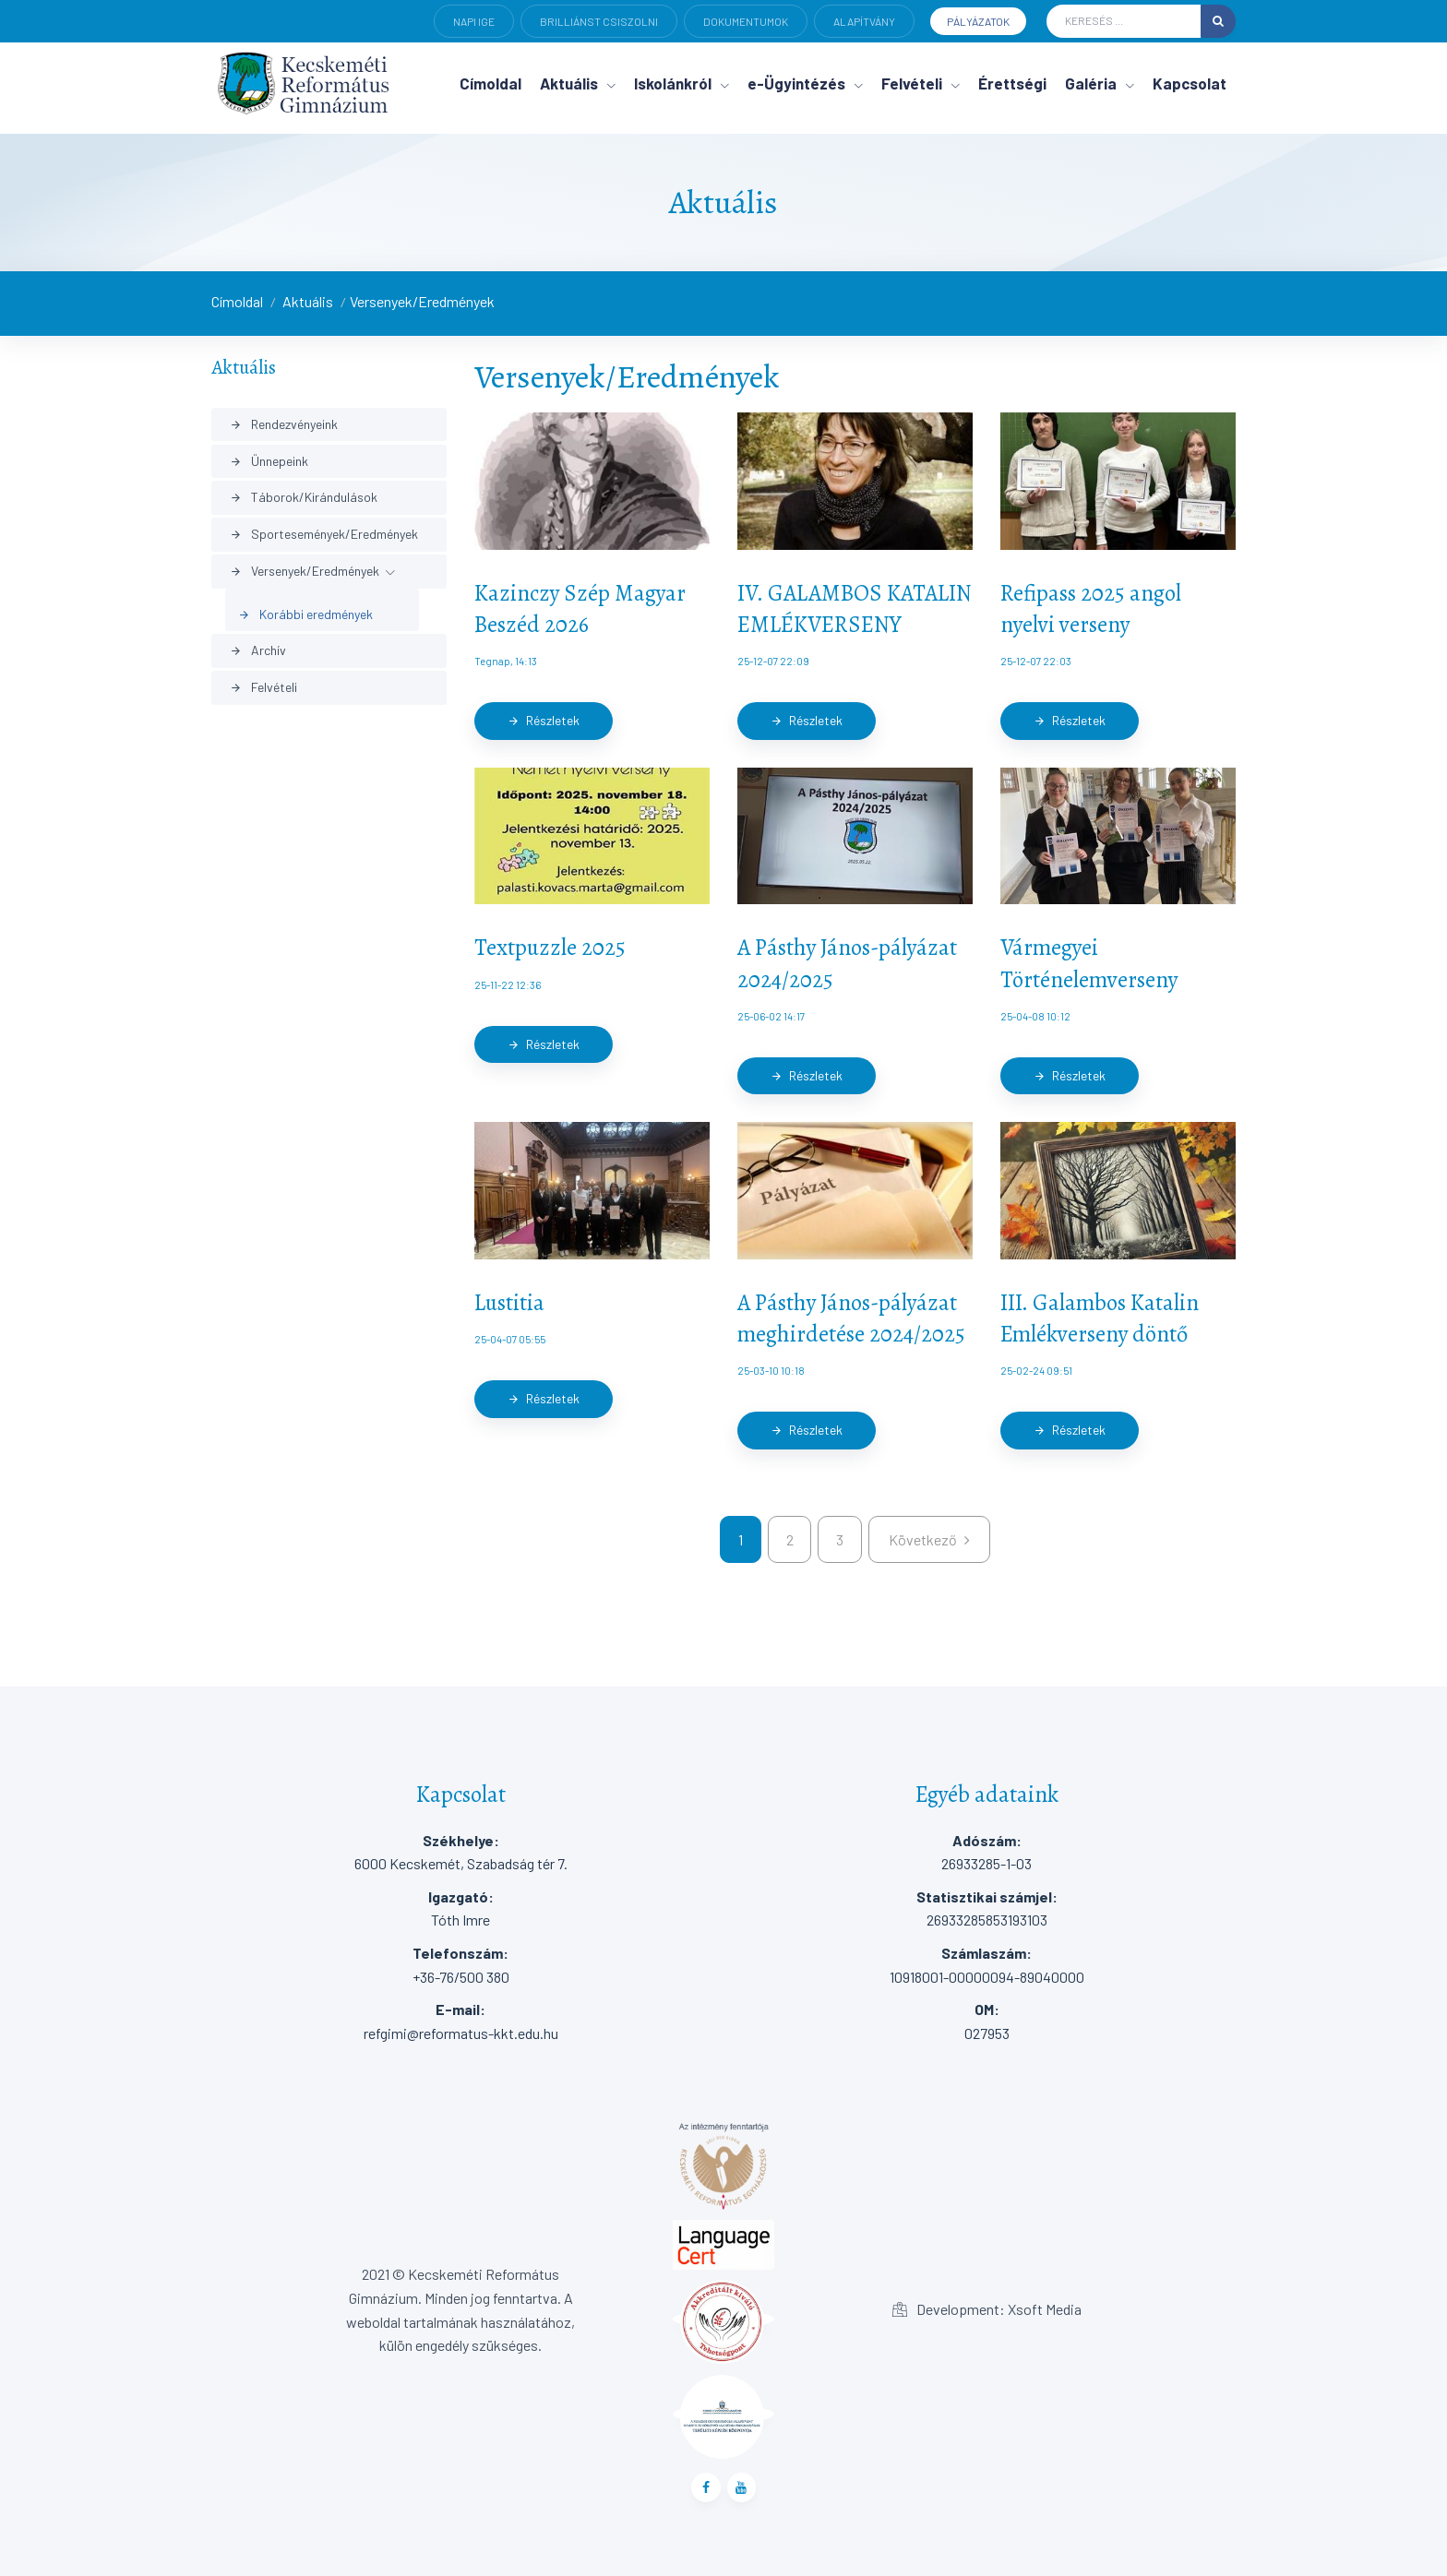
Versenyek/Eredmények (422, 301)
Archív (258, 650)
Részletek (544, 720)
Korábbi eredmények (305, 614)
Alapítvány (864, 21)
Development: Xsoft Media (987, 2309)
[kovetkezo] (929, 1540)
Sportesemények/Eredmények (324, 534)
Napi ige (474, 21)
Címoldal (237, 301)
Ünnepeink (269, 461)
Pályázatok (978, 21)
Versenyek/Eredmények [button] (304, 570)
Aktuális (307, 301)
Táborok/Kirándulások (303, 497)
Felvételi (263, 687)
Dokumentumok (745, 21)
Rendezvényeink (284, 424)
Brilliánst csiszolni (599, 21)
